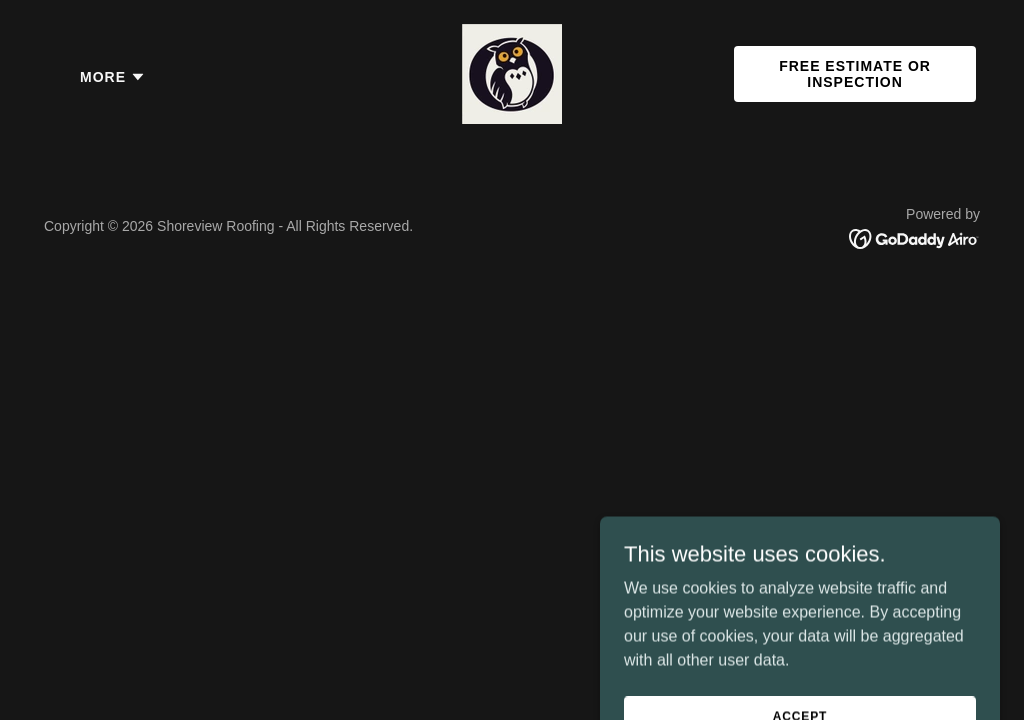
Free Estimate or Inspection (855, 74)
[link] (512, 72)
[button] (113, 77)
